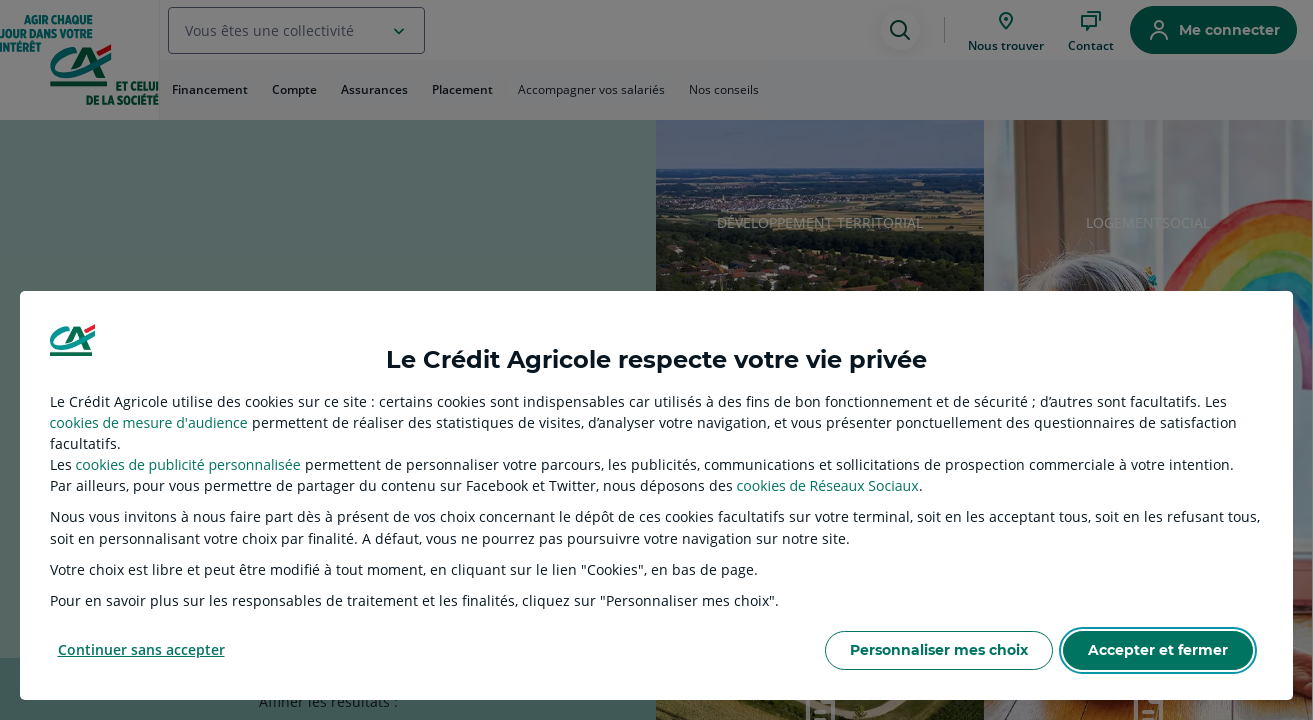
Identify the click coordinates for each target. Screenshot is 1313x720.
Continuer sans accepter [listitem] (141, 649)
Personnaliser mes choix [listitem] (939, 650)
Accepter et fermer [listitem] (1158, 650)
